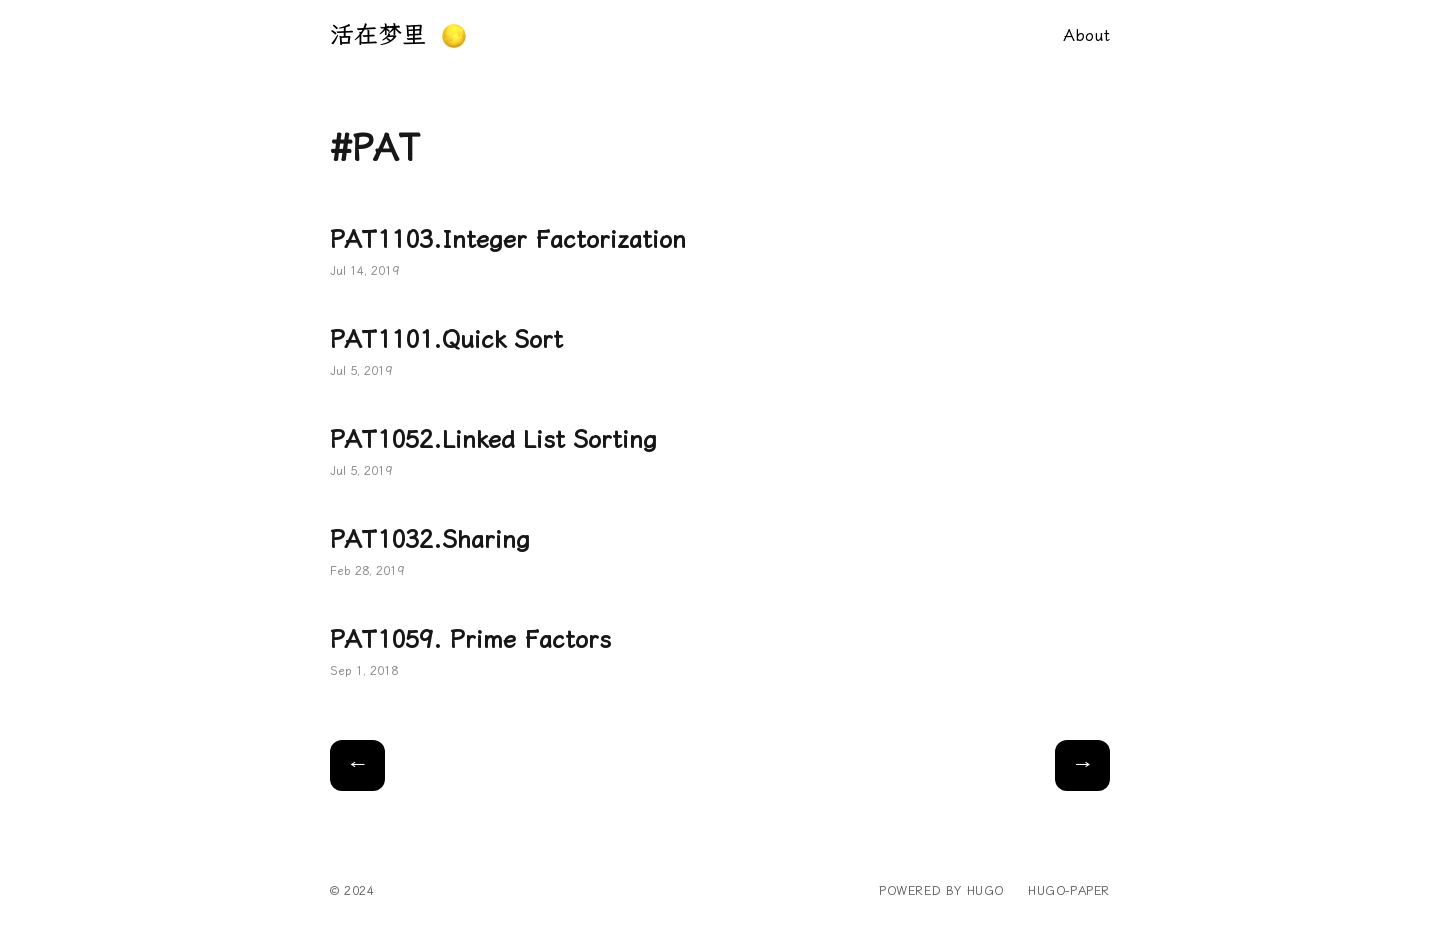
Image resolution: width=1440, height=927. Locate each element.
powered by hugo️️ (941, 891)
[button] (454, 36)
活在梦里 (378, 35)
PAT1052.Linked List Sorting (720, 454)
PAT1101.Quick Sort (720, 354)
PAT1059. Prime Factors (720, 654)
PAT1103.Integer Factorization (720, 254)
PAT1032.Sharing (720, 554)
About (1087, 35)
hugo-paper (1069, 891)
